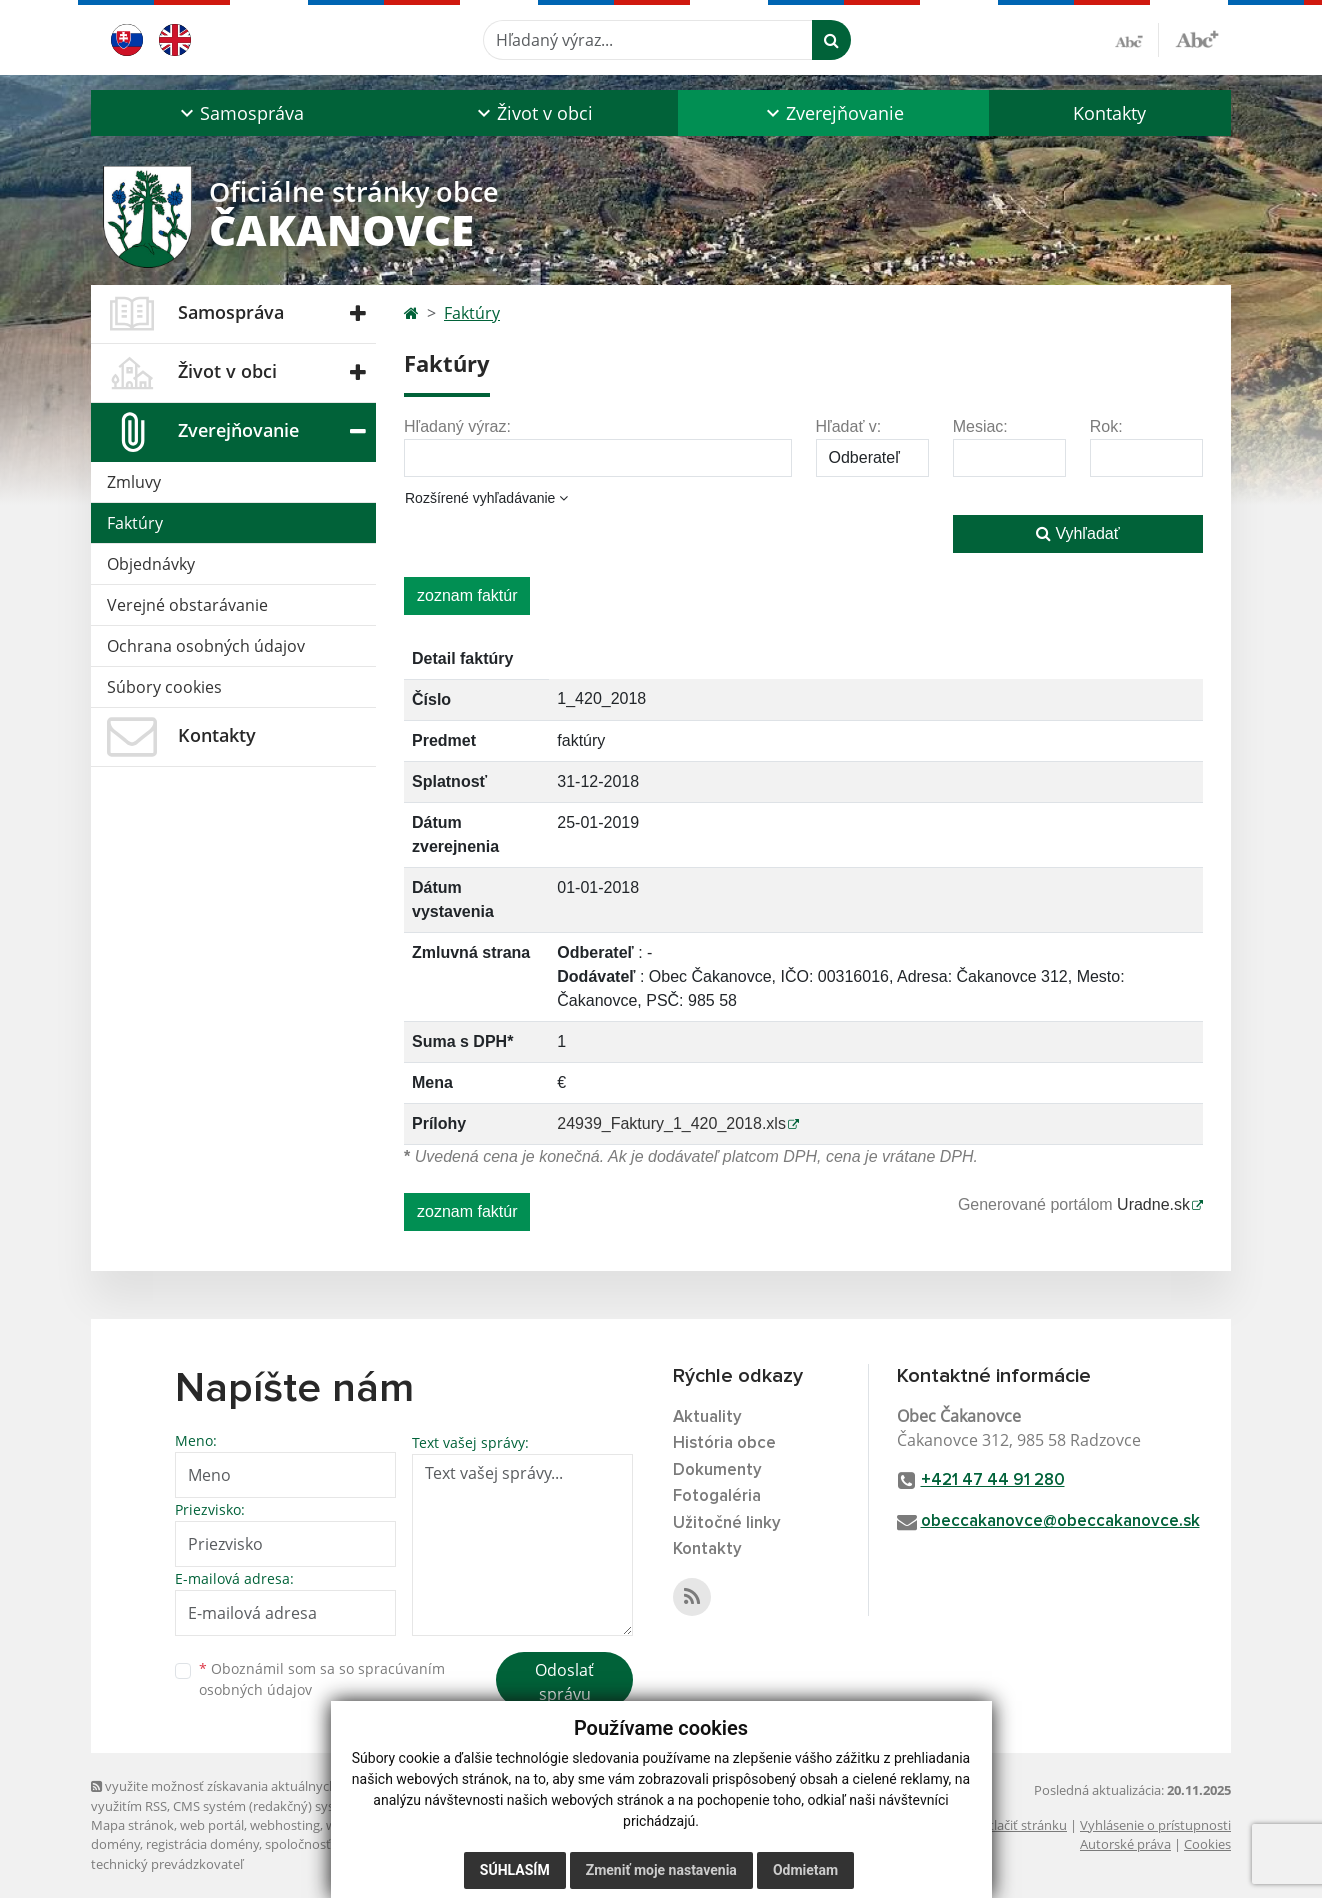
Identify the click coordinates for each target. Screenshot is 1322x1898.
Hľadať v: (849, 426)
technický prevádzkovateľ (167, 1864)
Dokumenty (717, 1470)
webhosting (285, 1825)
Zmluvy (134, 482)
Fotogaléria (717, 1496)
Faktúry (135, 523)
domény (115, 1844)
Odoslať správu (564, 1682)
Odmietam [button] (805, 1870)
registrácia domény (202, 1844)
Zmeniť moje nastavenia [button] (661, 1870)
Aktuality (707, 1417)
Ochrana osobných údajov (206, 646)
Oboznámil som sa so (322, 1679)
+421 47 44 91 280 (993, 1480)
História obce (724, 1443)
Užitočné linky (727, 1523)
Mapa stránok (132, 1825)
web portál (212, 1825)
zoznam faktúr (467, 595)
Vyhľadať (1078, 533)
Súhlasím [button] (515, 1870)
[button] (239, 113)
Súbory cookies (164, 687)
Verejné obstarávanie (187, 605)
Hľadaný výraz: (457, 426)
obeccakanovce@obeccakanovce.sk (1060, 1521)
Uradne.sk (1153, 1204)
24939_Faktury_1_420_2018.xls (671, 1123)
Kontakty (1109, 113)
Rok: (1106, 426)
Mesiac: (980, 426)
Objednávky (151, 564)
